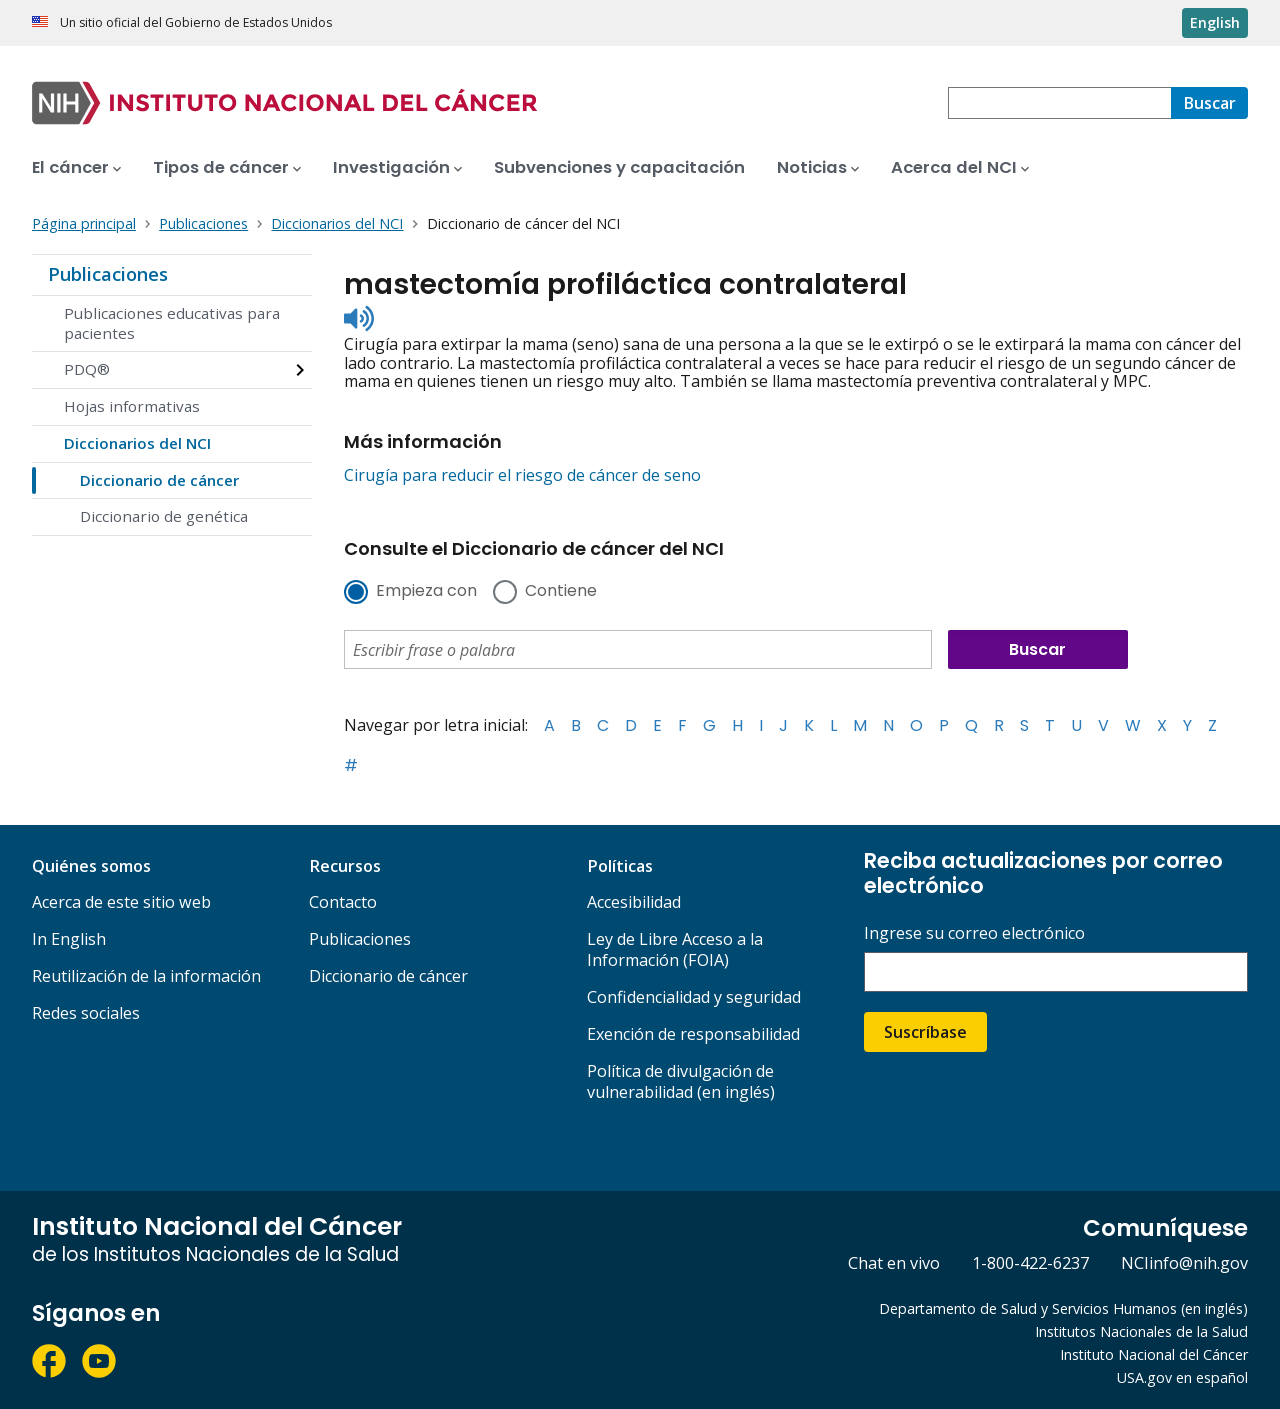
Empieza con (426, 592)
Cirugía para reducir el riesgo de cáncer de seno (522, 475)
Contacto (343, 902)
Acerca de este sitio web (121, 902)
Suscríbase (925, 1032)
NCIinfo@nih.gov (1184, 1263)
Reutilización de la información (146, 976)
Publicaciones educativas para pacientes (172, 323)
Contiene (561, 592)
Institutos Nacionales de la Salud (1141, 1331)
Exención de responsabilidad (693, 1034)
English (1215, 22)
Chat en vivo (894, 1263)
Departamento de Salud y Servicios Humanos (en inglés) (1063, 1308)
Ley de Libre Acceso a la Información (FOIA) (675, 949)
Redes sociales (86, 1013)
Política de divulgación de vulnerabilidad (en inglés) (681, 1081)
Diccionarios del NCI (137, 443)
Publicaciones (108, 274)
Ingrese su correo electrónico (974, 933)
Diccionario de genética (164, 516)
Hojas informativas (132, 406)
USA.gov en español (1182, 1377)
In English (69, 939)
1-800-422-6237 (1030, 1263)
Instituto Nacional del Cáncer (1154, 1354)
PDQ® (87, 369)
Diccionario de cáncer (159, 480)
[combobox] (1059, 103)
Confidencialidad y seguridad (694, 997)
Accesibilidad (634, 902)
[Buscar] (1209, 103)
